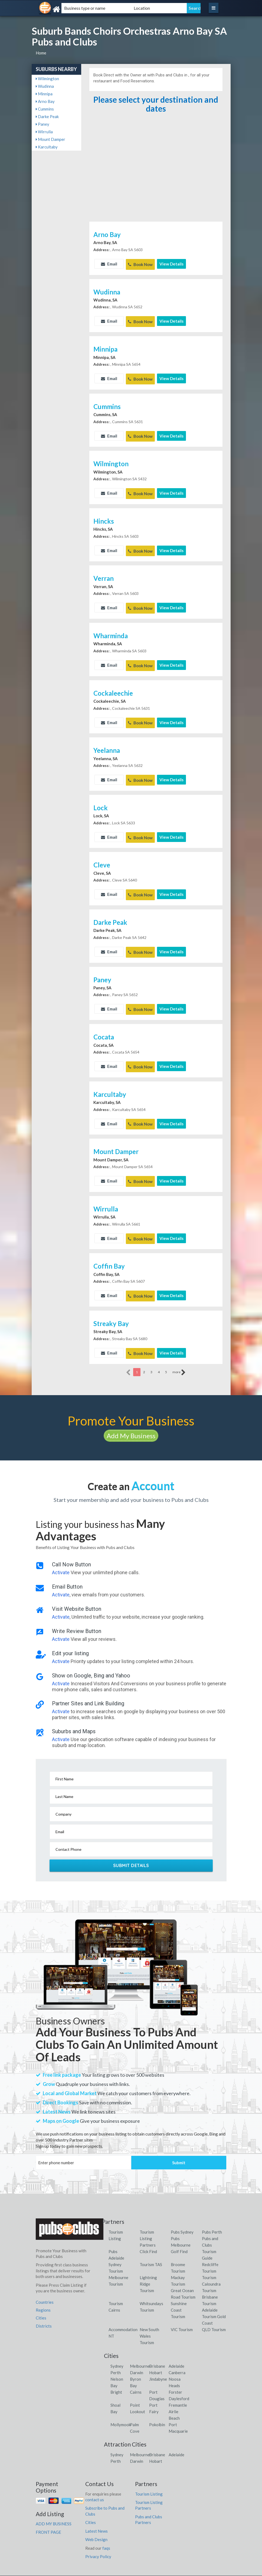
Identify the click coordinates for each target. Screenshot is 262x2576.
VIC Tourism (182, 2309)
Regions (43, 2289)
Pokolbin (157, 2404)
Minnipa (44, 93)
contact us (94, 2479)
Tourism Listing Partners (148, 2219)
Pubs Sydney (182, 2212)
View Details (171, 263)
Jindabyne (158, 2359)
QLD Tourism (214, 2309)
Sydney (116, 2346)
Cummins (45, 108)
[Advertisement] (155, 180)
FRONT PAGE (48, 2512)
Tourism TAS (151, 2244)
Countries (45, 2282)
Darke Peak (47, 116)
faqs (106, 2528)
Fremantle (178, 2385)
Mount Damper (50, 139)
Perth (115, 2352)
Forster (175, 2372)
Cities (41, 2298)
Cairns (136, 2372)
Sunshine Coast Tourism (179, 2290)
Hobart (155, 2352)
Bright (116, 2372)
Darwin (136, 2352)
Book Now (140, 263)
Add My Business (131, 1416)
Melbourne (140, 2346)
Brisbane (157, 2346)
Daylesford (179, 2378)
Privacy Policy (98, 2536)
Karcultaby (47, 146)
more (179, 1352)
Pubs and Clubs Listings (131, 2570)
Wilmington (47, 78)
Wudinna (45, 86)
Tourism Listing (149, 2473)
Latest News (96, 2511)
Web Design (96, 2519)
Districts (44, 2305)
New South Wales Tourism (149, 2316)
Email (109, 263)
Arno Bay (45, 101)
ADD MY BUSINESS (53, 2503)
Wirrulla (44, 131)
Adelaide (176, 2346)
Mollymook (120, 2404)
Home (41, 52)
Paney (42, 124)
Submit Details (131, 1845)
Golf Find (179, 2231)
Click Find (148, 2231)
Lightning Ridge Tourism (148, 2264)
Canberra (177, 2352)
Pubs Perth (212, 2212)
